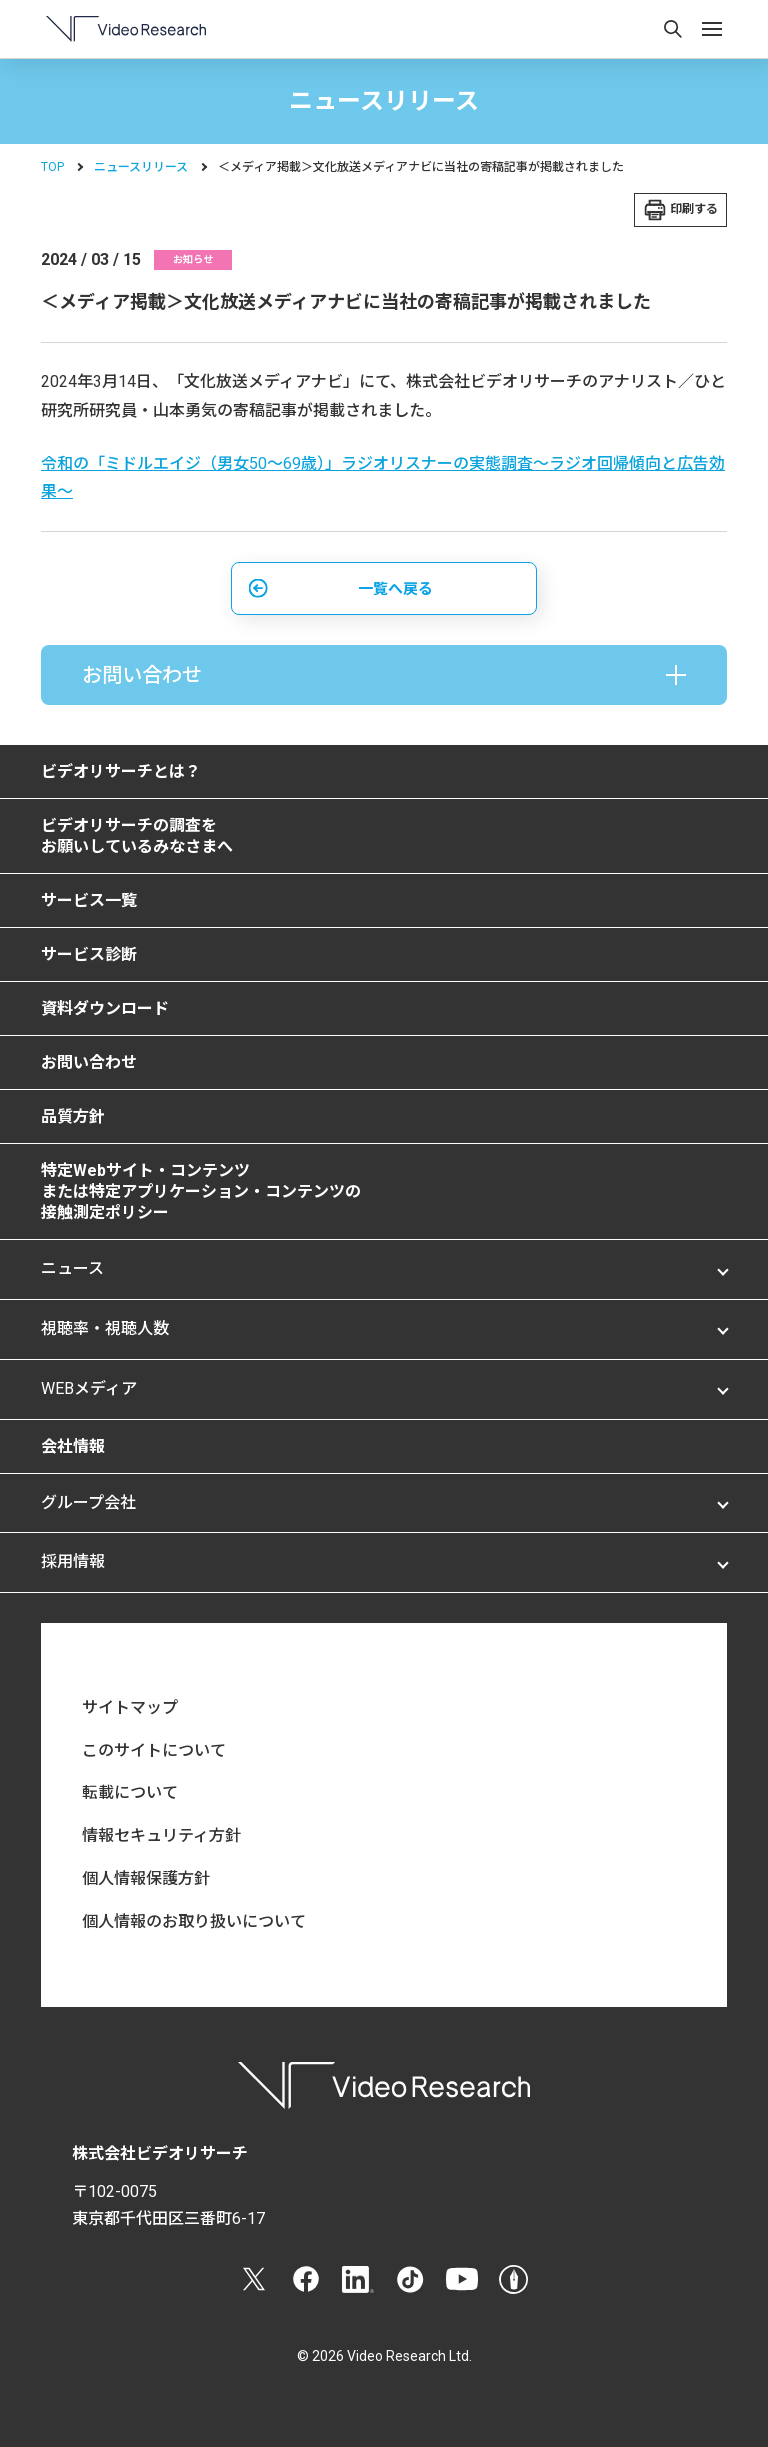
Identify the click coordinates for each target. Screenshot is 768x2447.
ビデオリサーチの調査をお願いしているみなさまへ (137, 836)
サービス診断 (89, 954)
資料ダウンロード (105, 1008)
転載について (130, 1792)
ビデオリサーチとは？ (121, 771)
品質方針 (73, 1116)
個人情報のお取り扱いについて (194, 1921)
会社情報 (73, 1446)
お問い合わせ (89, 1062)
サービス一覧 (89, 900)
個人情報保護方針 (146, 1878)
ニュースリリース (141, 167)
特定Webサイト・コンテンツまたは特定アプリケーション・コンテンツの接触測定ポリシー (201, 1191)
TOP (52, 167)
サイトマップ (130, 1707)
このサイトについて (154, 1750)
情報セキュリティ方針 (161, 1835)
